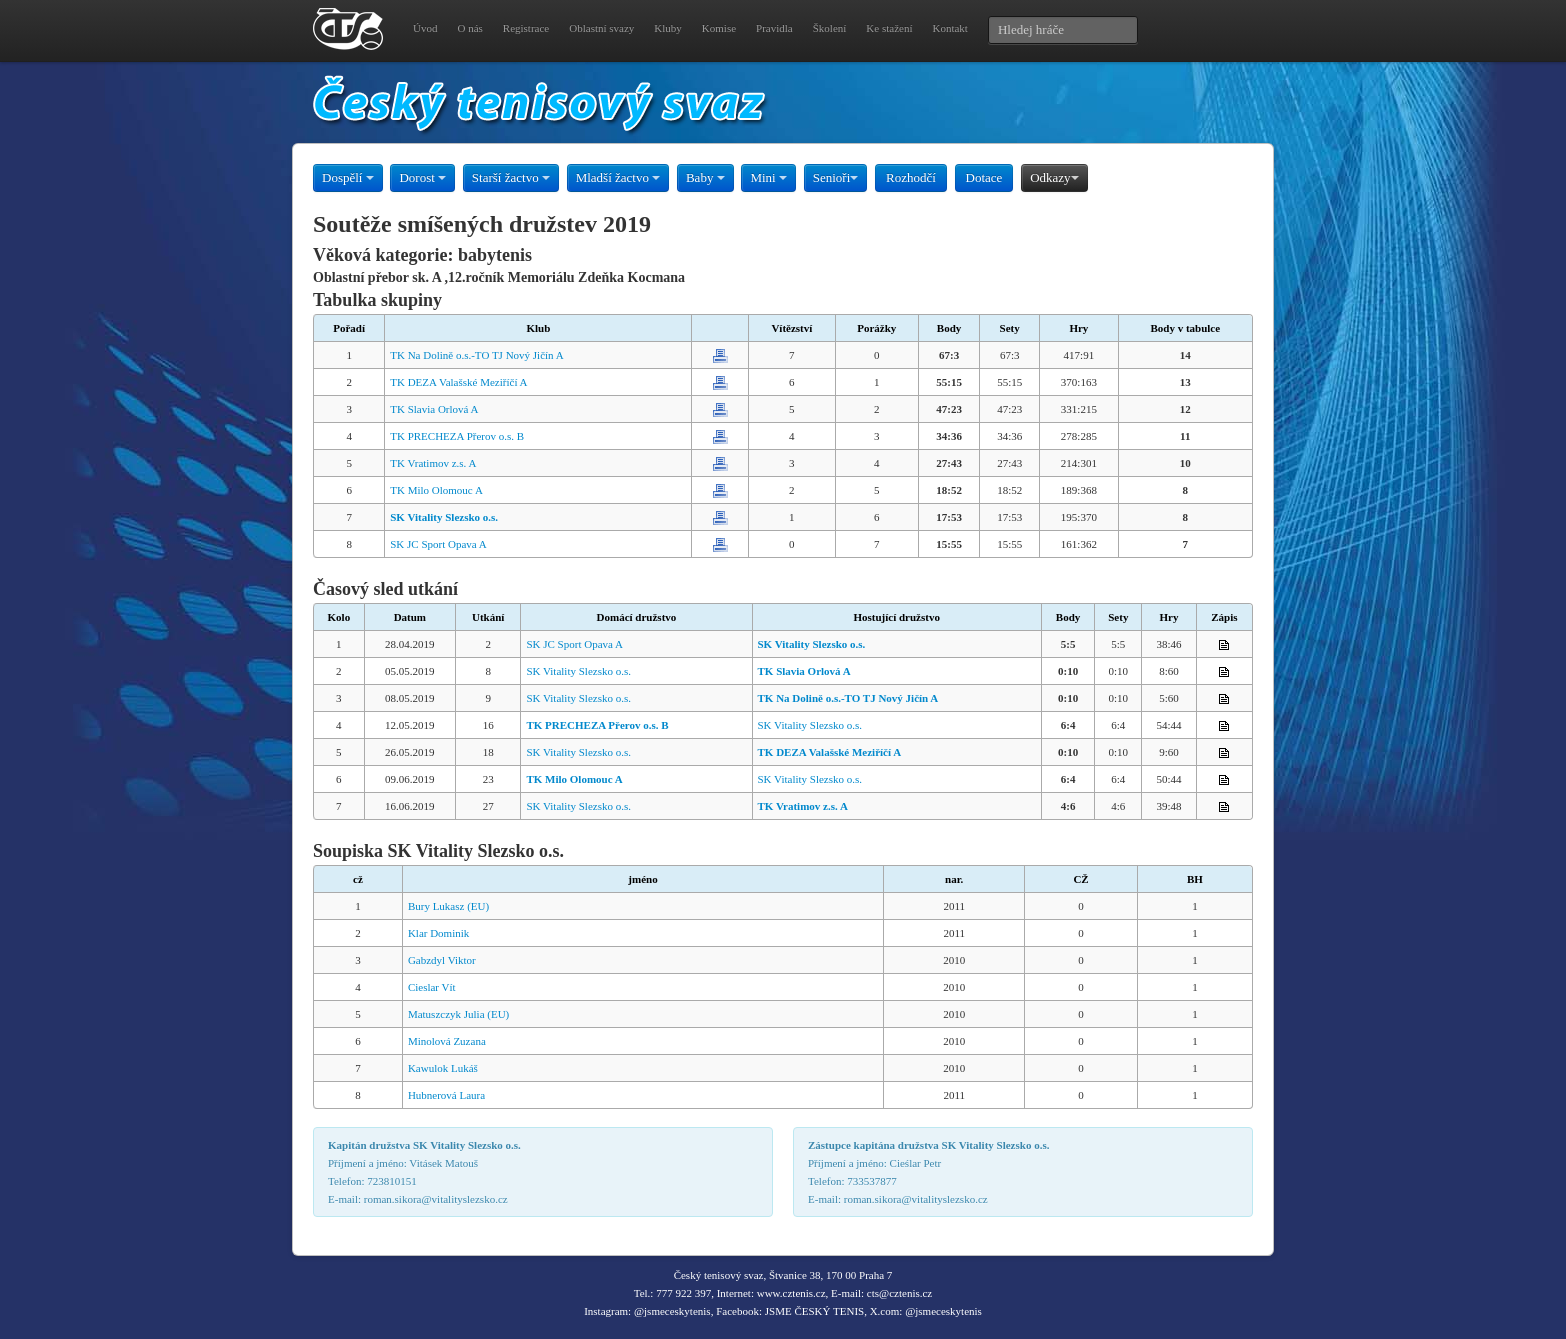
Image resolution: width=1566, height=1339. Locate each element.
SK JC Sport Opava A (438, 544)
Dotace (984, 177)
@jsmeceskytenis (672, 1311)
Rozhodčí (911, 177)
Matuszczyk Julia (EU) (458, 1014)
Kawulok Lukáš (443, 1068)
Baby (705, 177)
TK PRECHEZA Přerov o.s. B (457, 436)
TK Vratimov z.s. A (433, 463)
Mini (768, 177)
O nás (469, 28)
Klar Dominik (438, 933)
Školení (830, 28)
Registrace (526, 28)
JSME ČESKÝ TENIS (814, 1311)
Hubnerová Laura (446, 1095)
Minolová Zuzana (447, 1041)
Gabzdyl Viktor (442, 960)
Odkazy (1054, 177)
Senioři (836, 177)
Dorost (422, 177)
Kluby (668, 28)
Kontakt (949, 28)
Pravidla (774, 28)
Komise (719, 28)
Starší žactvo (511, 177)
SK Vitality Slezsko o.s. (578, 671)
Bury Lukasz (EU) (448, 906)
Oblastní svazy (601, 28)
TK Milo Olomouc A (436, 490)
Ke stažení (889, 28)
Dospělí (348, 177)
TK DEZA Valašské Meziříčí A (458, 382)
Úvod (425, 28)
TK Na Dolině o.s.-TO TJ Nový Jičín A (476, 355)
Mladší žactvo (618, 177)
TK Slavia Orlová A (434, 409)
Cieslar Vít (432, 987)
